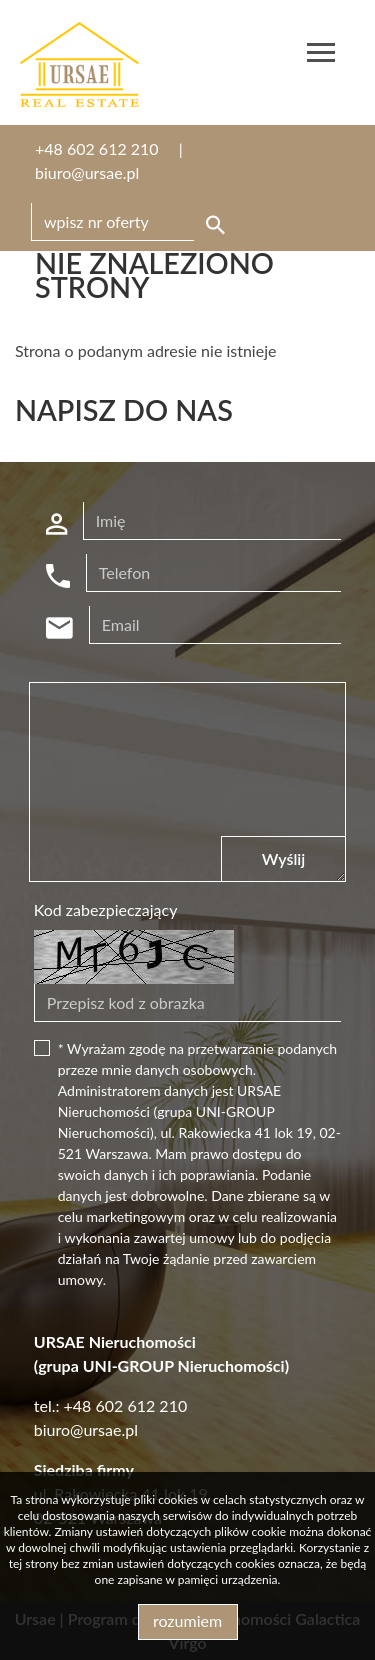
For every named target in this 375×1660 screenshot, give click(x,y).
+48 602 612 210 (97, 148)
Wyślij (283, 858)
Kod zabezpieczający (106, 909)
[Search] (131, 222)
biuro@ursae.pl (87, 172)
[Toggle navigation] (321, 55)
